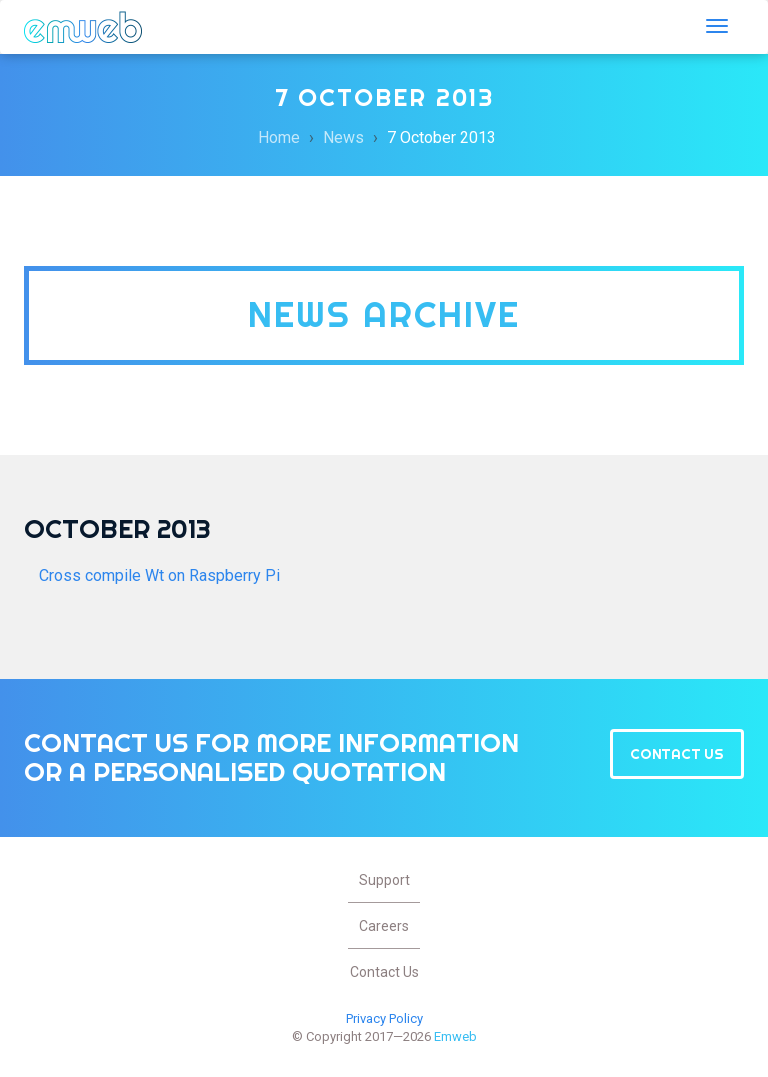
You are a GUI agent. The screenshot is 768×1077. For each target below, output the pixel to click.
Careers (384, 926)
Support (384, 880)
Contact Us (677, 754)
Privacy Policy (384, 1018)
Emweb (83, 27)
